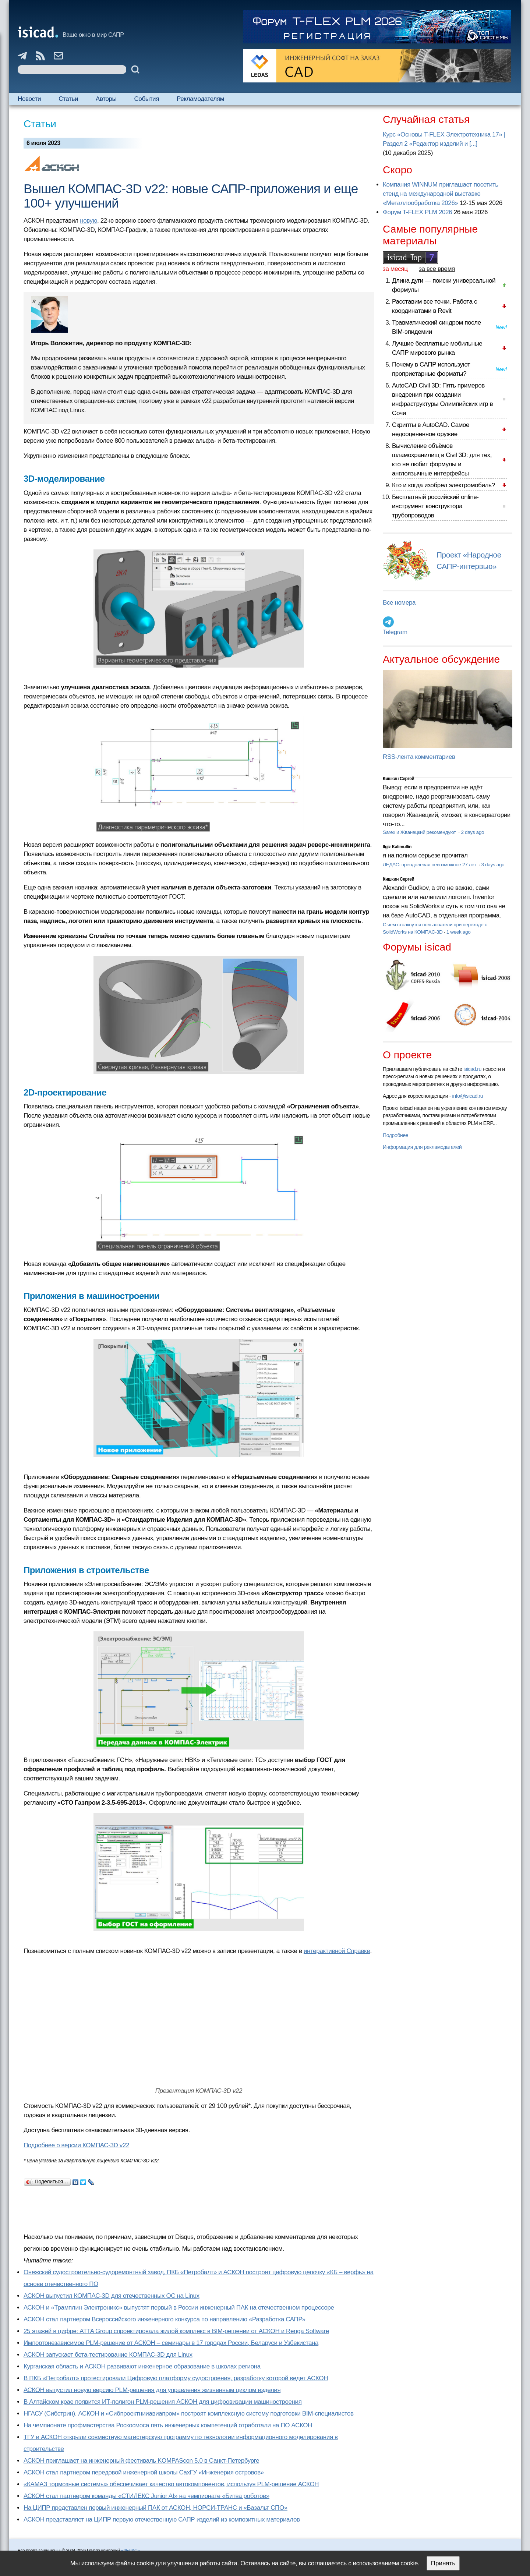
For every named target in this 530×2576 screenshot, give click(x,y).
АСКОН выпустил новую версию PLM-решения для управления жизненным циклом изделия (152, 2389)
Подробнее (395, 1135)
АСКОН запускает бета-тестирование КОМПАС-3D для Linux (108, 2354)
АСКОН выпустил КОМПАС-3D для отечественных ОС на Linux (111, 2295)
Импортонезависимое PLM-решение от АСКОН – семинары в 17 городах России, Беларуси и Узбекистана (171, 2342)
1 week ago (458, 932)
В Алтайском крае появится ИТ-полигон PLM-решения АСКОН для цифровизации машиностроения (163, 2401)
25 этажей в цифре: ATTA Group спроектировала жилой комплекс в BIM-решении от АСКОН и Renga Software (176, 2331)
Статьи (68, 98)
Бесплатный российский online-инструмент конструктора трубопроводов (435, 506)
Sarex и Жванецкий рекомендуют (420, 832)
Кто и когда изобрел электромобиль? (443, 485)
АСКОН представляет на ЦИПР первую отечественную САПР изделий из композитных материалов (162, 2519)
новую (88, 220)
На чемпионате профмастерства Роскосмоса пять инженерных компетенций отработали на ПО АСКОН (168, 2425)
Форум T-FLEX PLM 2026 (417, 212)
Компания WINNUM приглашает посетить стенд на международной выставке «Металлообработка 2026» (440, 193)
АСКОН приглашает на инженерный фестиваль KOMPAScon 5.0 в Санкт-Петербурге (141, 2460)
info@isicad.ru (467, 1096)
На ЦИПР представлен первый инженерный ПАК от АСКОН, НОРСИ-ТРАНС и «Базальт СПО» (155, 2507)
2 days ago (472, 832)
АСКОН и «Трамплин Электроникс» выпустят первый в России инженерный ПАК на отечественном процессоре (179, 2307)
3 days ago (492, 864)
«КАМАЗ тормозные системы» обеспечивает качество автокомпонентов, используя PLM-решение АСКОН (171, 2484)
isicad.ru (472, 1069)
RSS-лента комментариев (419, 756)
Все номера (399, 602)
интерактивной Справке (337, 1950)
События (146, 98)
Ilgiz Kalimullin (397, 846)
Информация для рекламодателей (422, 1147)
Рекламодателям (200, 98)
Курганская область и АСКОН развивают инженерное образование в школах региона (142, 2366)
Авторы (106, 98)
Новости (29, 98)
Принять (443, 2563)
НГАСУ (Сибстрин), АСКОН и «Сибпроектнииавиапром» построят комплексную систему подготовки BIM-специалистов (189, 2413)
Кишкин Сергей (398, 778)
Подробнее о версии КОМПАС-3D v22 (76, 2145)
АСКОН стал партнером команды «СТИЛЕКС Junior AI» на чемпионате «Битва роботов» (146, 2495)
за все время (437, 268)
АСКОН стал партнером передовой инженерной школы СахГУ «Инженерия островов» (144, 2472)
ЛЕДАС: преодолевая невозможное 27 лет (430, 864)
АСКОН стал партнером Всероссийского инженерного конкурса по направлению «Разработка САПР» (164, 2319)
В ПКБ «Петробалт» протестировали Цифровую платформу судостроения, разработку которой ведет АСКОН (176, 2378)
